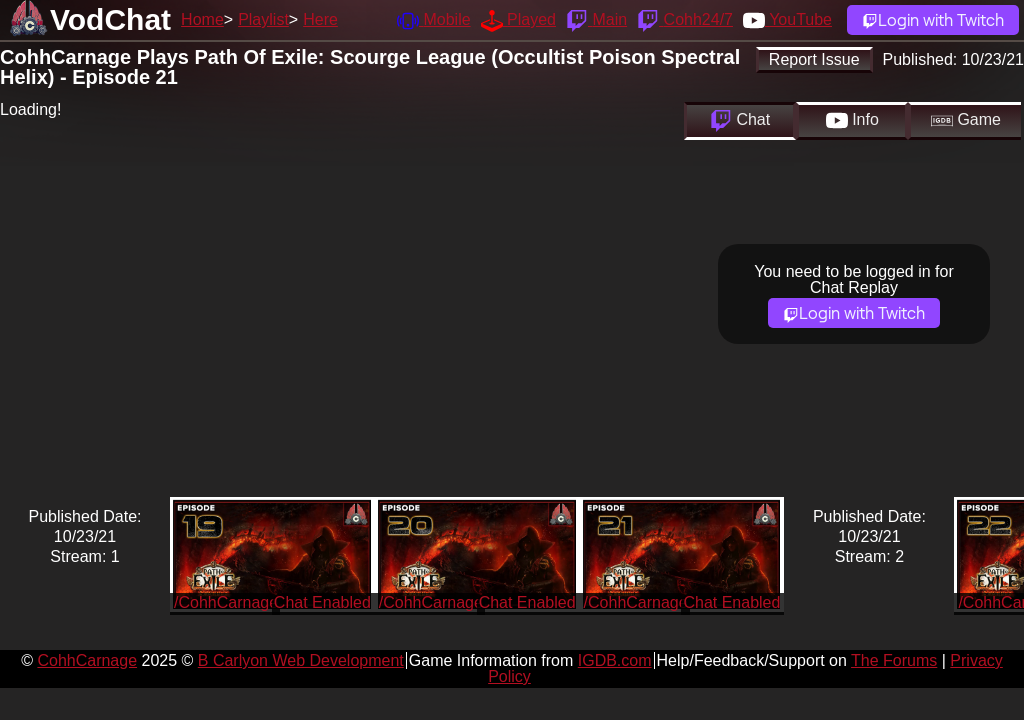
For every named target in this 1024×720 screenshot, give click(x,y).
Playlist (263, 19)
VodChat (110, 19)
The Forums (894, 660)
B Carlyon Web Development (301, 660)
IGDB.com (615, 660)
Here (320, 19)
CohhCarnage (87, 660)
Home (202, 19)
